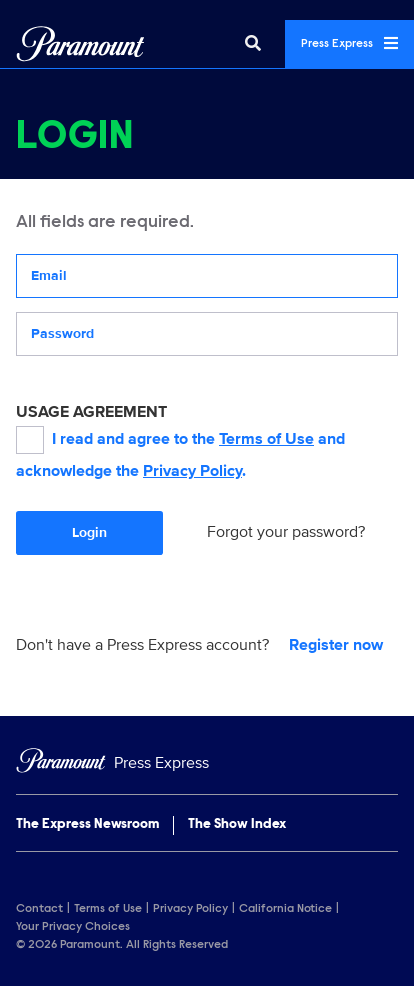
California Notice (285, 909)
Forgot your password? (286, 532)
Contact (39, 909)
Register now (336, 645)
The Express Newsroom (87, 825)
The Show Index (237, 825)
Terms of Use (266, 439)
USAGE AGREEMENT (91, 412)
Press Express (349, 43)
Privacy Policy (192, 471)
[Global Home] (80, 44)
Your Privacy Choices (73, 927)
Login (89, 532)
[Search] (253, 44)
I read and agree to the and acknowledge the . (180, 453)
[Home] (207, 763)
